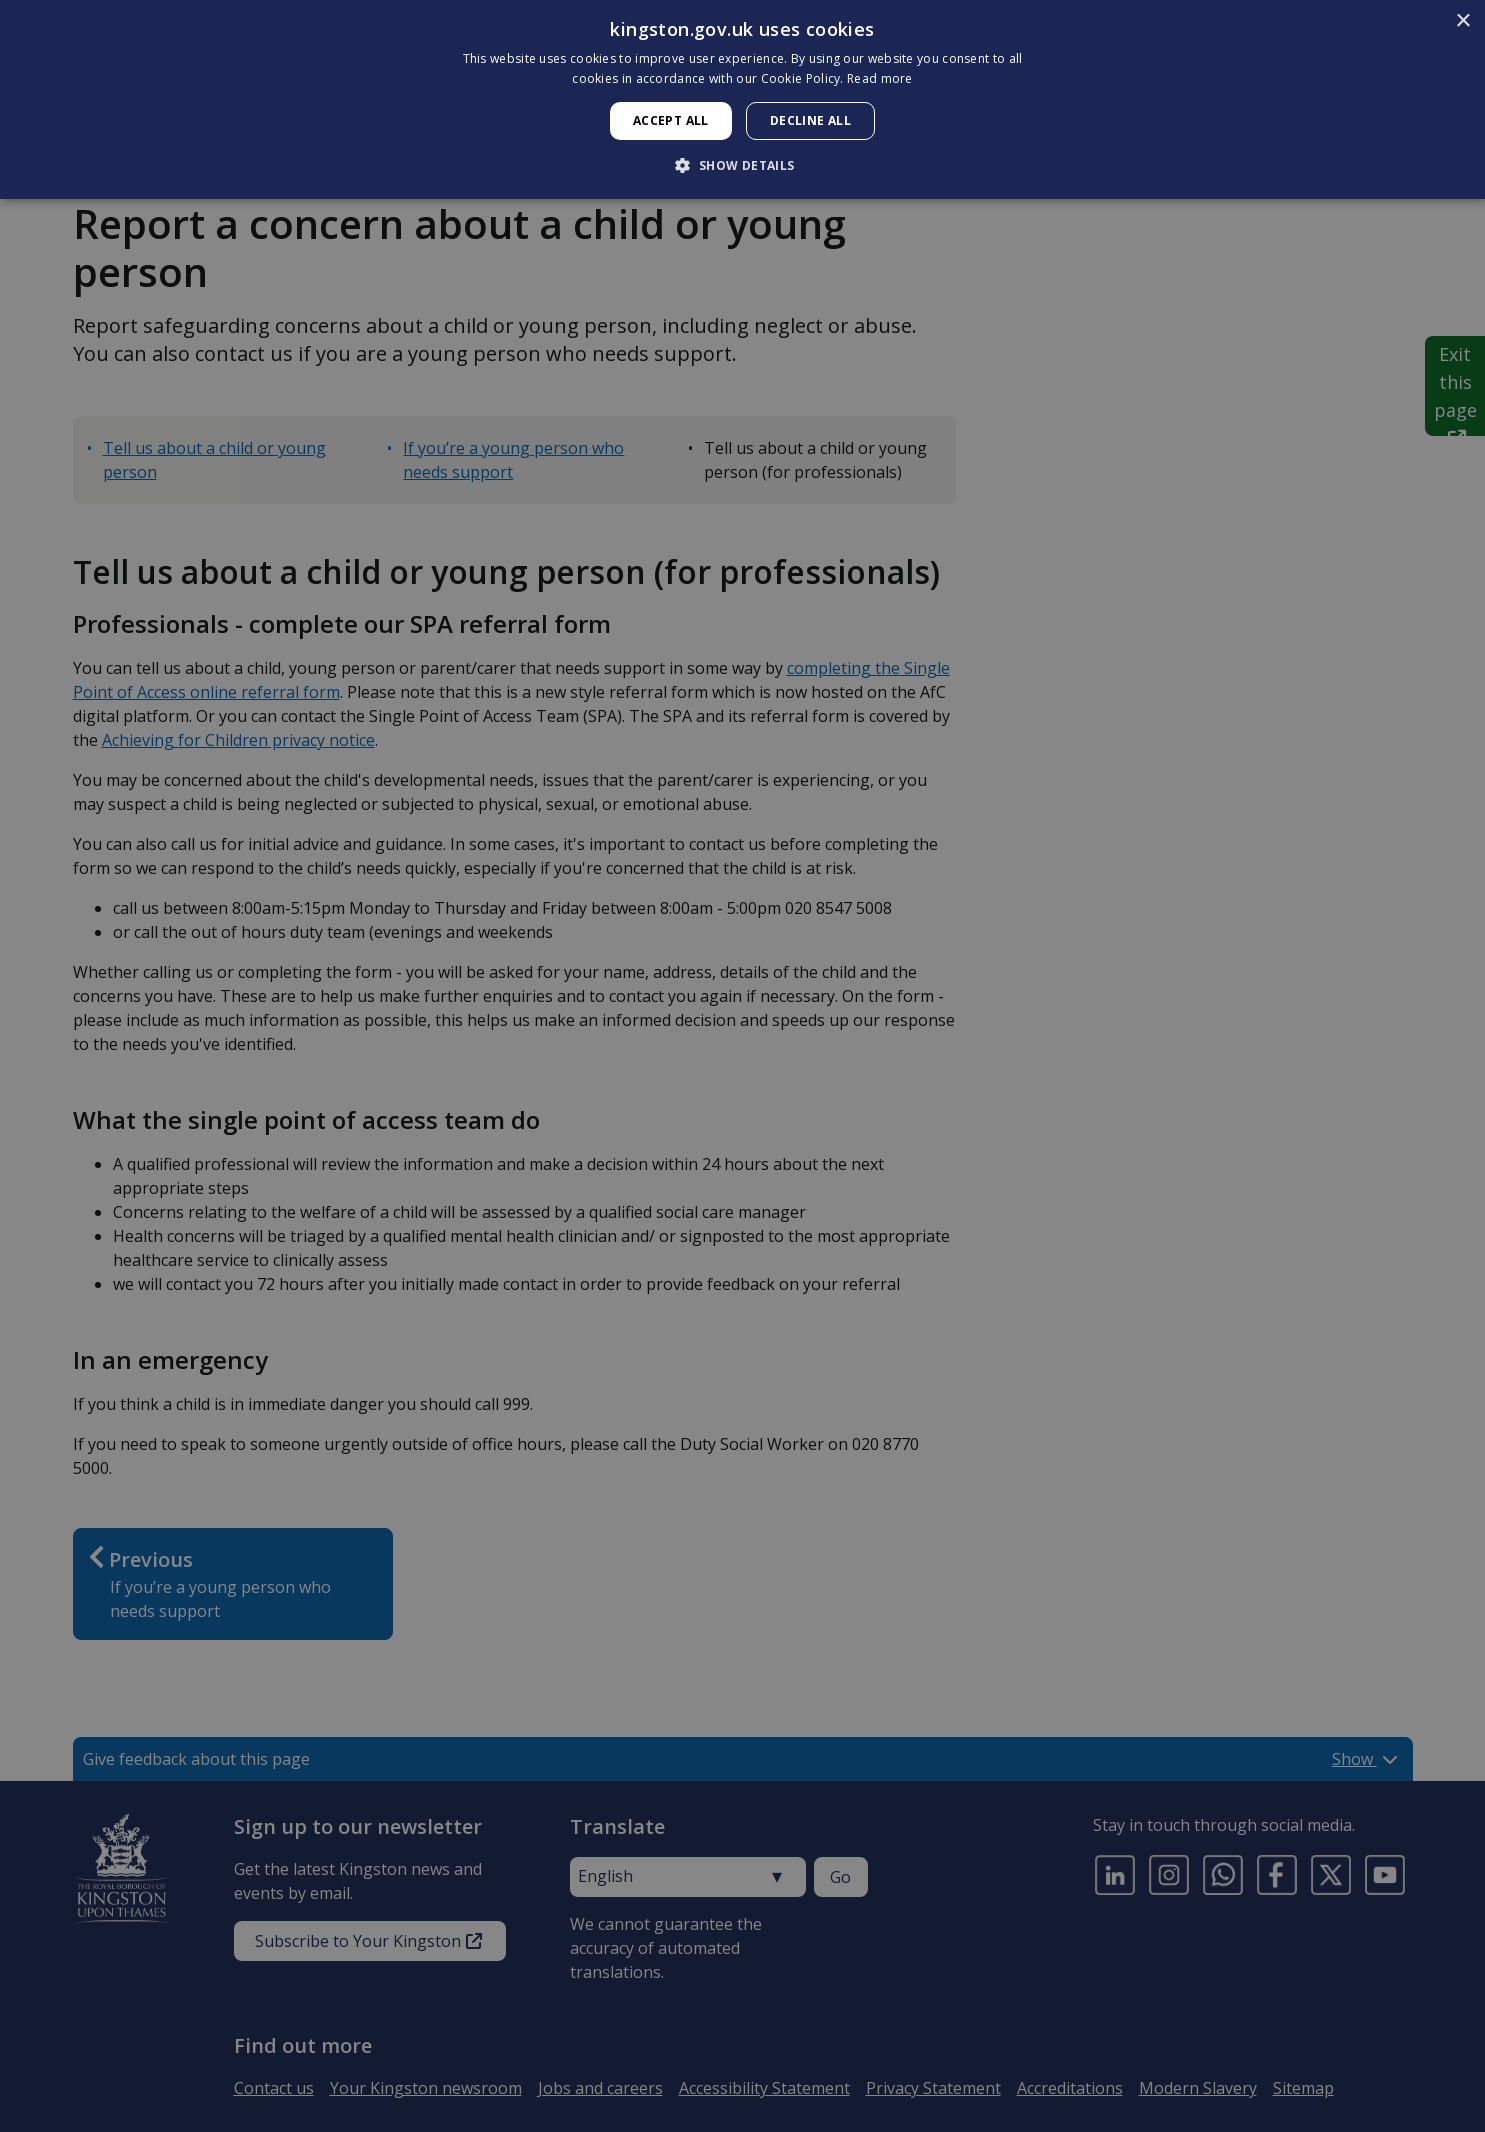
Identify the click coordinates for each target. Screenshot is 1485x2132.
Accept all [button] (671, 120)
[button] (742, 165)
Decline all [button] (810, 120)
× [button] (1462, 21)
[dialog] (742, 99)
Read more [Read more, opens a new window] (880, 78)
